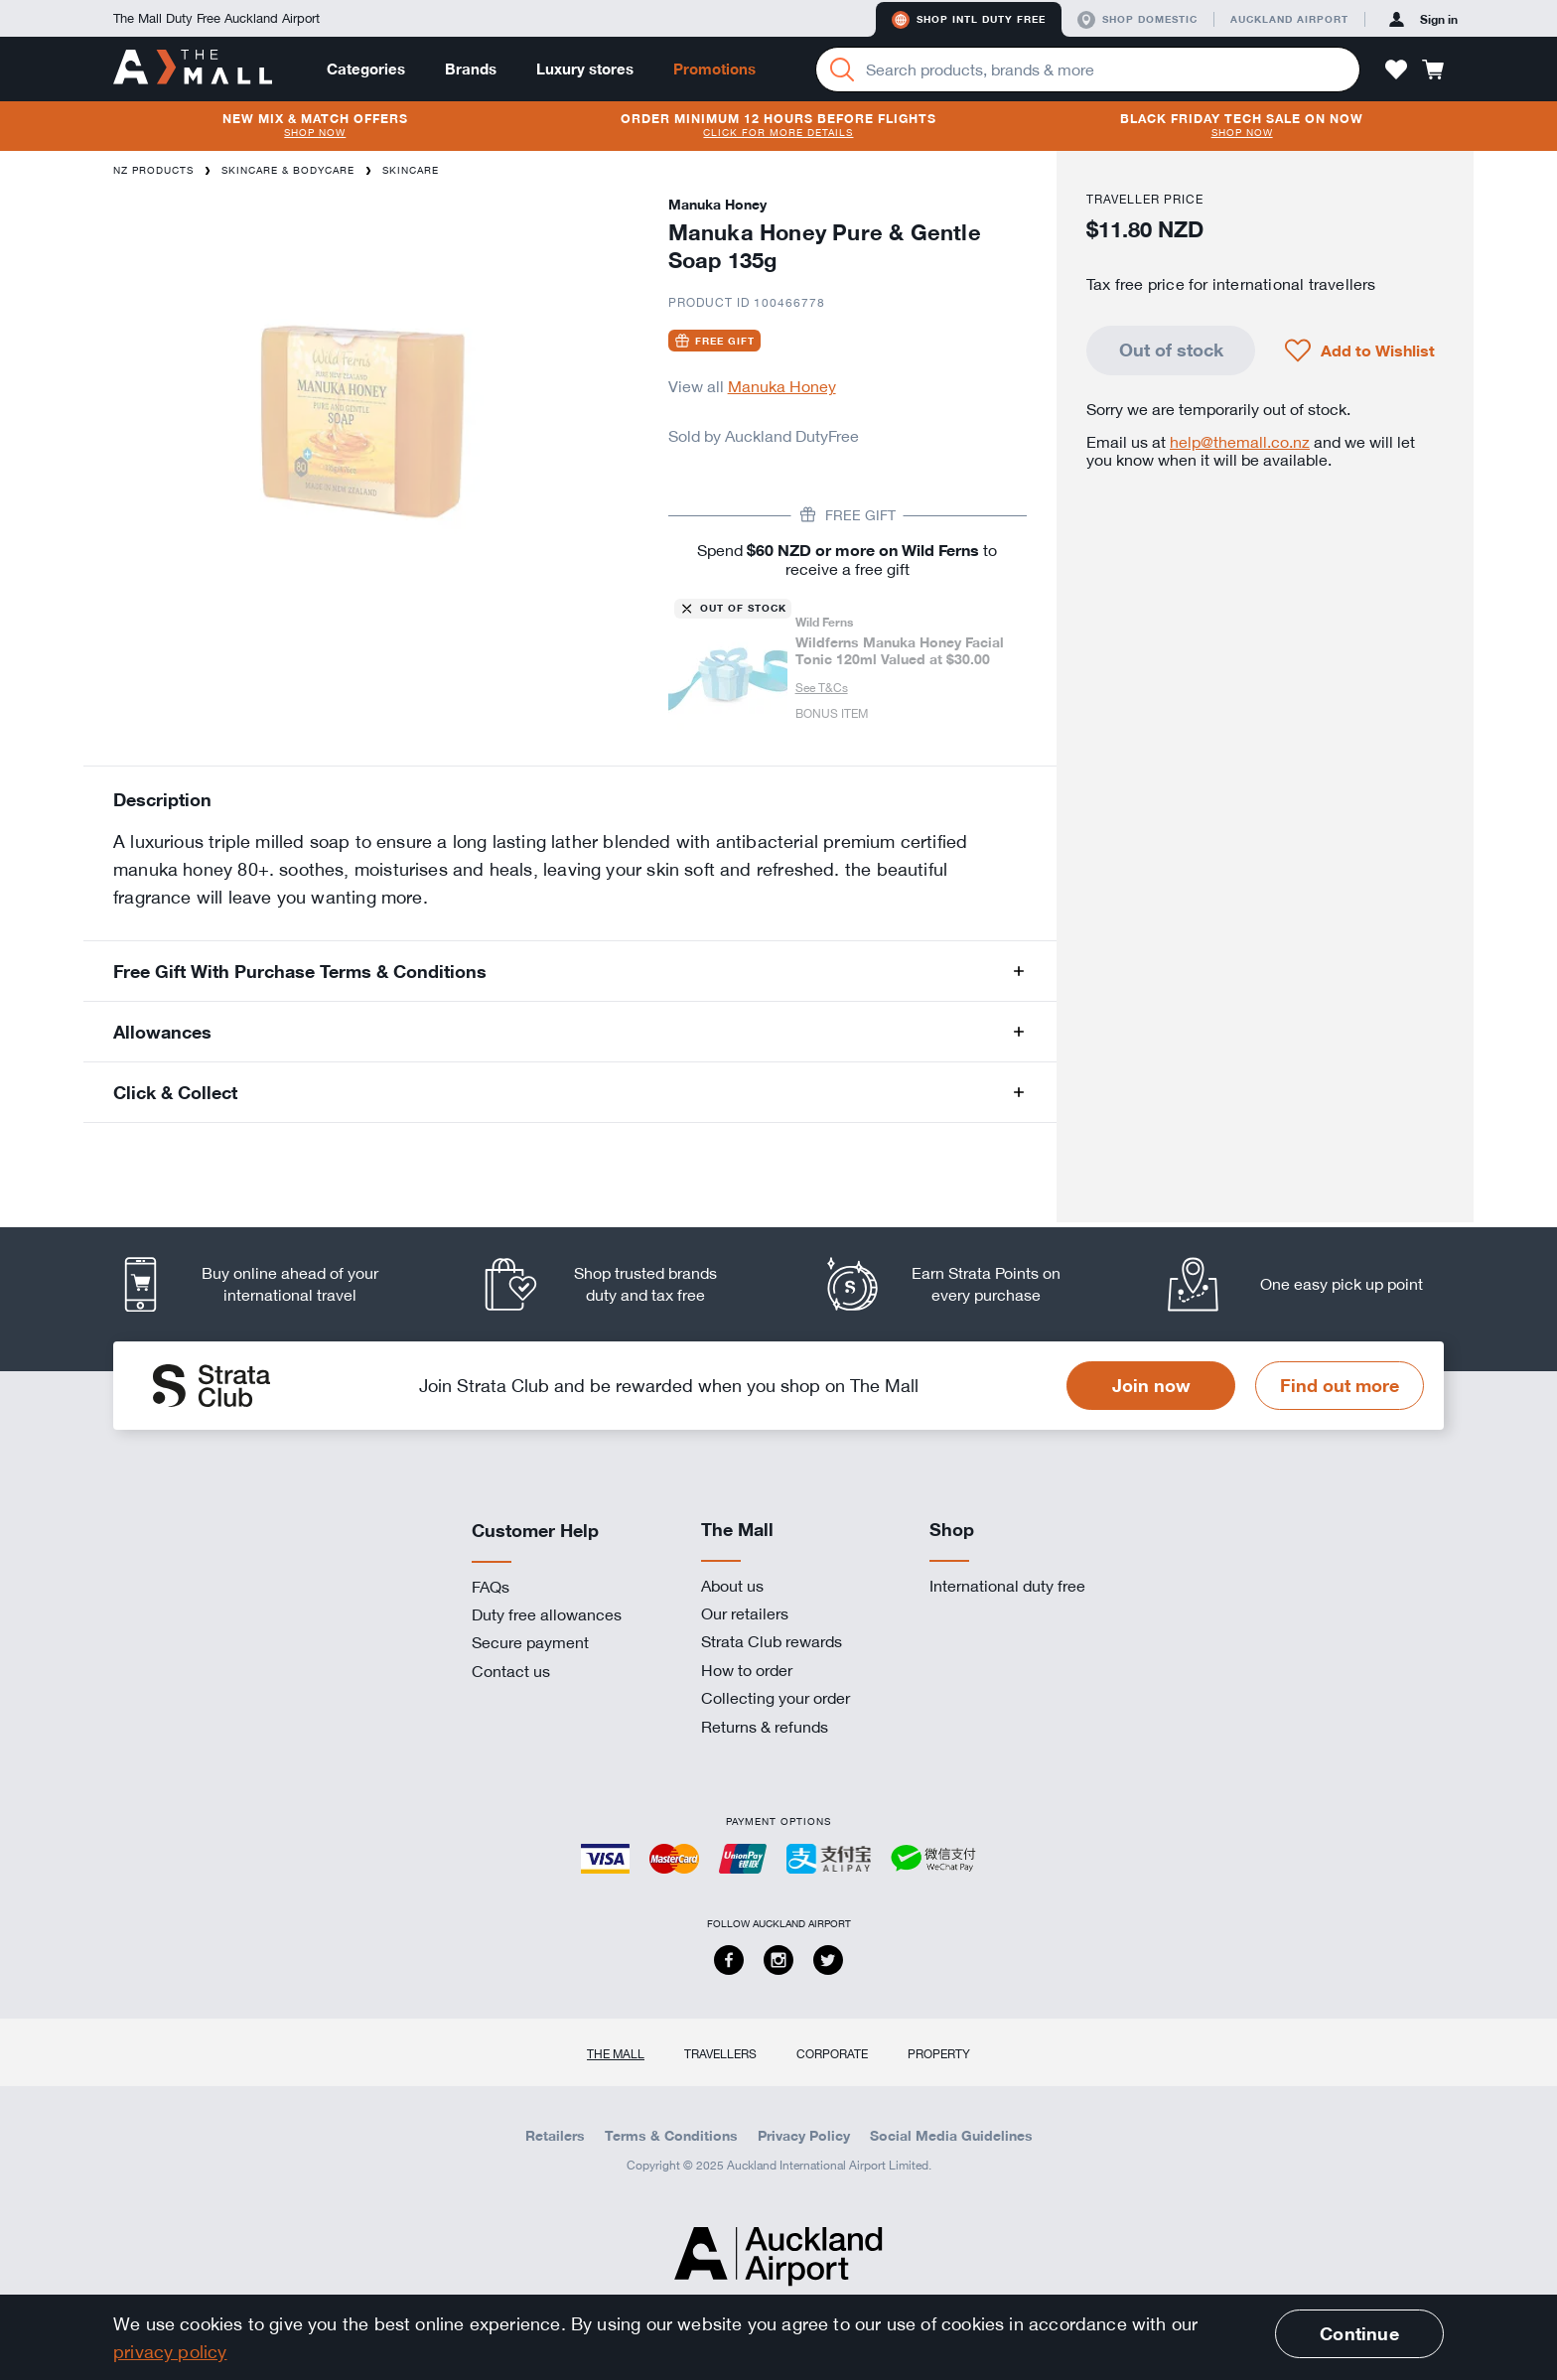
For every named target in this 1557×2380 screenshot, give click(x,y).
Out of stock (1171, 349)
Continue (1359, 2333)
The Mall (615, 2053)
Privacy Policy (804, 2136)
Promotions (714, 69)
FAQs (490, 1587)
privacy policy (170, 2351)
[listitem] (267, 1284)
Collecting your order (775, 1698)
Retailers (555, 2136)
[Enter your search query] (1087, 69)
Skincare (410, 170)
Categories (366, 69)
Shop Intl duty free (969, 20)
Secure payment (530, 1642)
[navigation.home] (192, 68)
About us (732, 1586)
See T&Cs (821, 687)
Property (939, 2053)
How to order (746, 1670)
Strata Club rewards (771, 1641)
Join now (1151, 1385)
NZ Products (153, 170)
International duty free (1007, 1586)
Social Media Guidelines (951, 2136)
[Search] (842, 69)
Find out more (1339, 1385)
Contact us (511, 1671)
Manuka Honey (782, 386)
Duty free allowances (547, 1614)
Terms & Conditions (671, 2136)
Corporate (832, 2053)
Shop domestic (1137, 20)
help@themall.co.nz (1240, 442)
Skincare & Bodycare (287, 170)
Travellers (720, 2053)
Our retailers (744, 1613)
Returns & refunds (764, 1727)
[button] (1396, 69)
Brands (470, 69)
